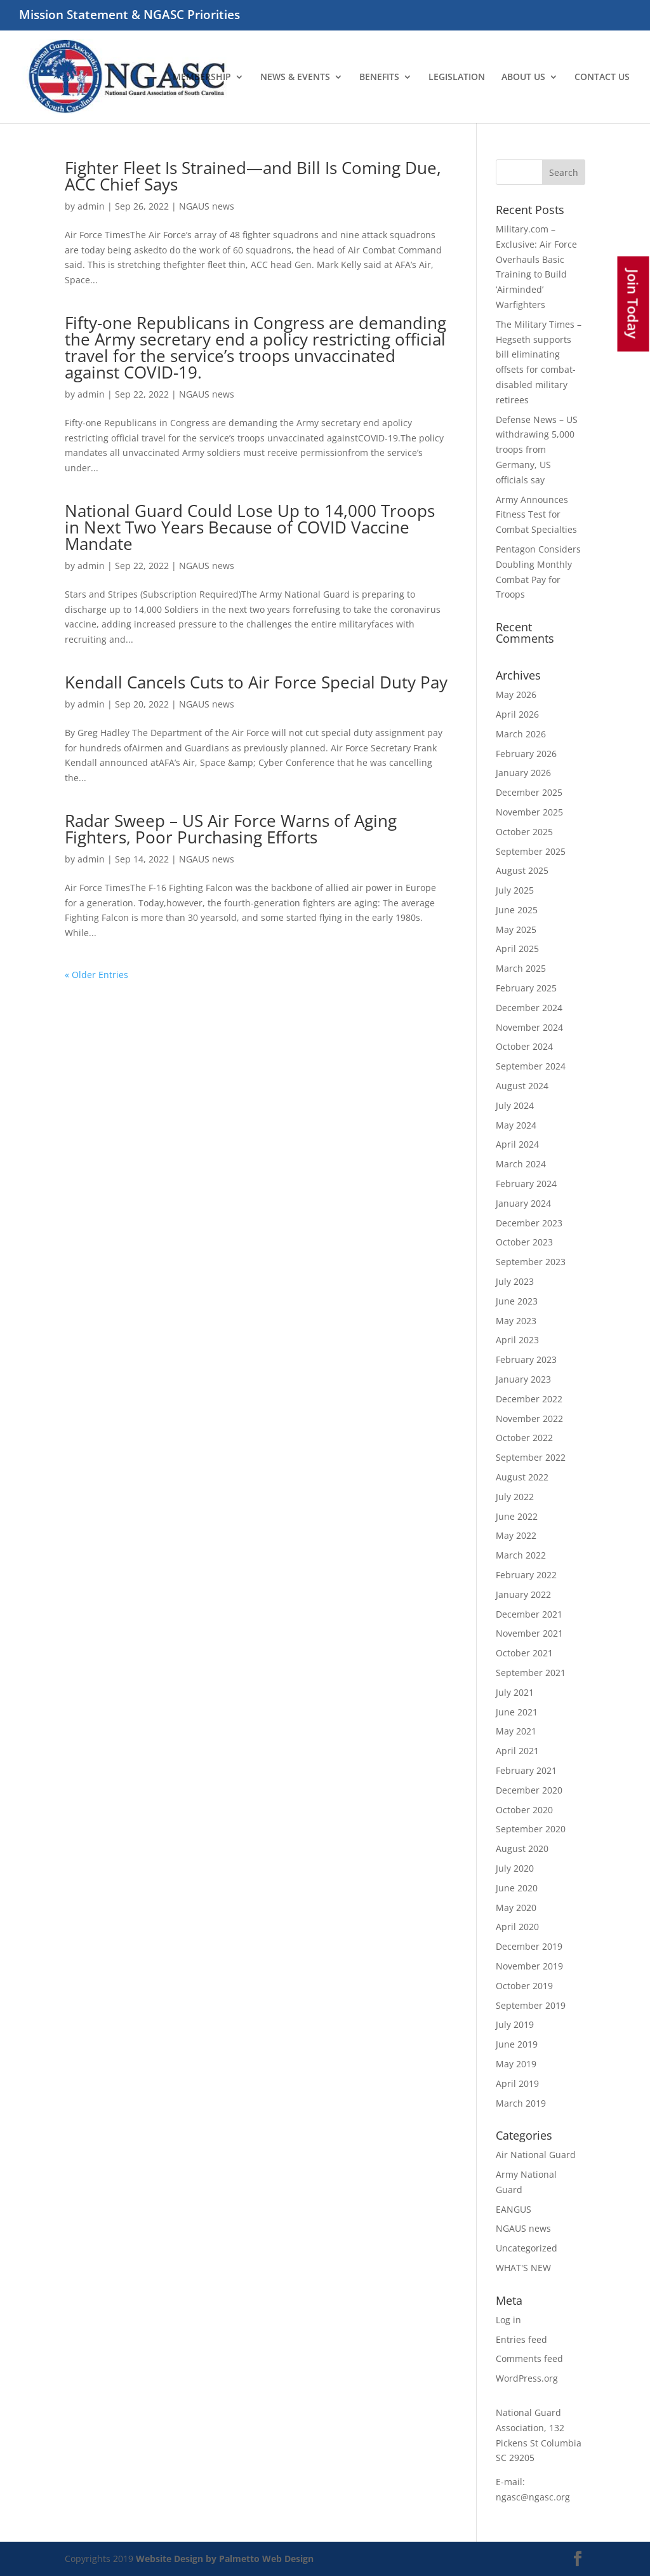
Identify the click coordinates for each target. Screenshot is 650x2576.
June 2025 (517, 910)
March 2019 (521, 2103)
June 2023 (517, 1301)
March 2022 (521, 1555)
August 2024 (522, 1086)
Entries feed (521, 2339)
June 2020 (517, 1888)
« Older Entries (96, 975)
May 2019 (516, 2064)
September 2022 (531, 1457)
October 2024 (524, 1046)
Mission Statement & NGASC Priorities (129, 16)
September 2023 (531, 1262)
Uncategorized (526, 2248)
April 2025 (517, 949)
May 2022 (516, 1535)
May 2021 (516, 1731)
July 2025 (515, 890)
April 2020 (517, 1927)
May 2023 (516, 1321)
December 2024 (529, 1008)
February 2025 (526, 988)
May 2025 (516, 929)
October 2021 (524, 1653)
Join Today (633, 304)
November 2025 (529, 812)
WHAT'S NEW (523, 2268)
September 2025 (531, 851)
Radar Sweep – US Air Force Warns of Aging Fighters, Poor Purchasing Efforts (231, 829)
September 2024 (531, 1066)
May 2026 (516, 694)
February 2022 (526, 1575)
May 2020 (516, 1908)
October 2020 (524, 1810)
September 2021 (531, 1673)
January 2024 (523, 1203)
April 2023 (517, 1340)
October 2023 (524, 1242)
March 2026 (521, 734)
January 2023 (523, 1379)
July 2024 (515, 1105)
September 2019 (531, 2005)
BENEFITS (379, 77)
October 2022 (524, 1438)
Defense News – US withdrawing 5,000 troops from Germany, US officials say (537, 449)
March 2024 (521, 1164)
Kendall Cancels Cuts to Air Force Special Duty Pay (256, 682)
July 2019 (515, 2024)
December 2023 (529, 1223)
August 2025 (522, 870)
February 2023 (526, 1359)
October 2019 (524, 1986)
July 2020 (515, 1868)
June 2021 (517, 1712)
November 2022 (529, 1418)
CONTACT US (602, 77)
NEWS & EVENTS (295, 77)
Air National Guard (536, 2155)
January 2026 (523, 773)
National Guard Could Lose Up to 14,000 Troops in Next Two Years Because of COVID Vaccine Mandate (250, 527)
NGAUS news (206, 206)
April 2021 (517, 1751)
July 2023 (515, 1281)
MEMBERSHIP (202, 77)
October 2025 (524, 832)
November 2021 (529, 1633)
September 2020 (531, 1829)
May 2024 (516, 1125)
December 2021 (529, 1614)
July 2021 (515, 1692)
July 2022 (515, 1497)
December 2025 (529, 792)
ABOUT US (523, 77)
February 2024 (526, 1183)
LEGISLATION (456, 77)
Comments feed (529, 2358)
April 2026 (517, 714)
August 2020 (522, 1848)
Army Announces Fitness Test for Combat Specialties (536, 514)
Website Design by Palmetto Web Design (225, 2559)
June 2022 (517, 1516)
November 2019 (529, 1966)
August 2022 (522, 1477)
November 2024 (529, 1027)
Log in (508, 2320)
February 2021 (526, 1770)
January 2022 (523, 1594)
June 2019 (517, 2044)
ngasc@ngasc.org (533, 2497)
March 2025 (521, 968)
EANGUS (513, 2209)
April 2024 (517, 1144)
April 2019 (517, 2083)
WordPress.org (527, 2378)
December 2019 (529, 1946)
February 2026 (526, 754)
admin (91, 206)
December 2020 (529, 1790)
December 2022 (529, 1399)
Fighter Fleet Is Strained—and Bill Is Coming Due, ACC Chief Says (253, 176)
